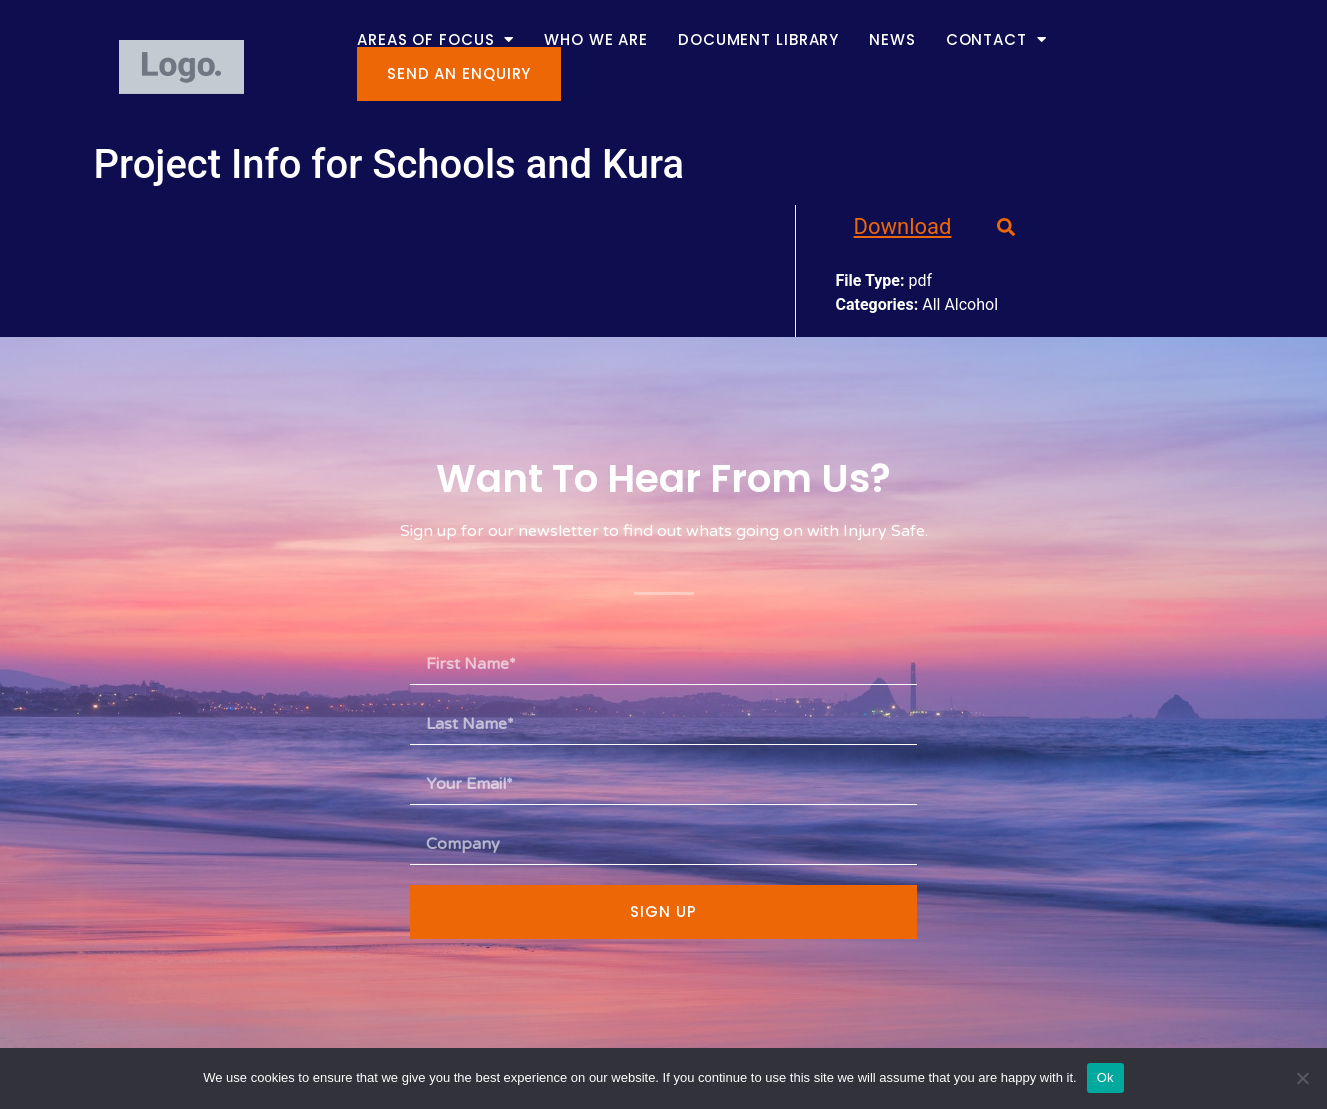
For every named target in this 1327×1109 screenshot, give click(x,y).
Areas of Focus (435, 39)
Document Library (758, 39)
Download (903, 226)
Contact (996, 39)
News (892, 39)
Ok (1105, 1077)
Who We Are (596, 39)
